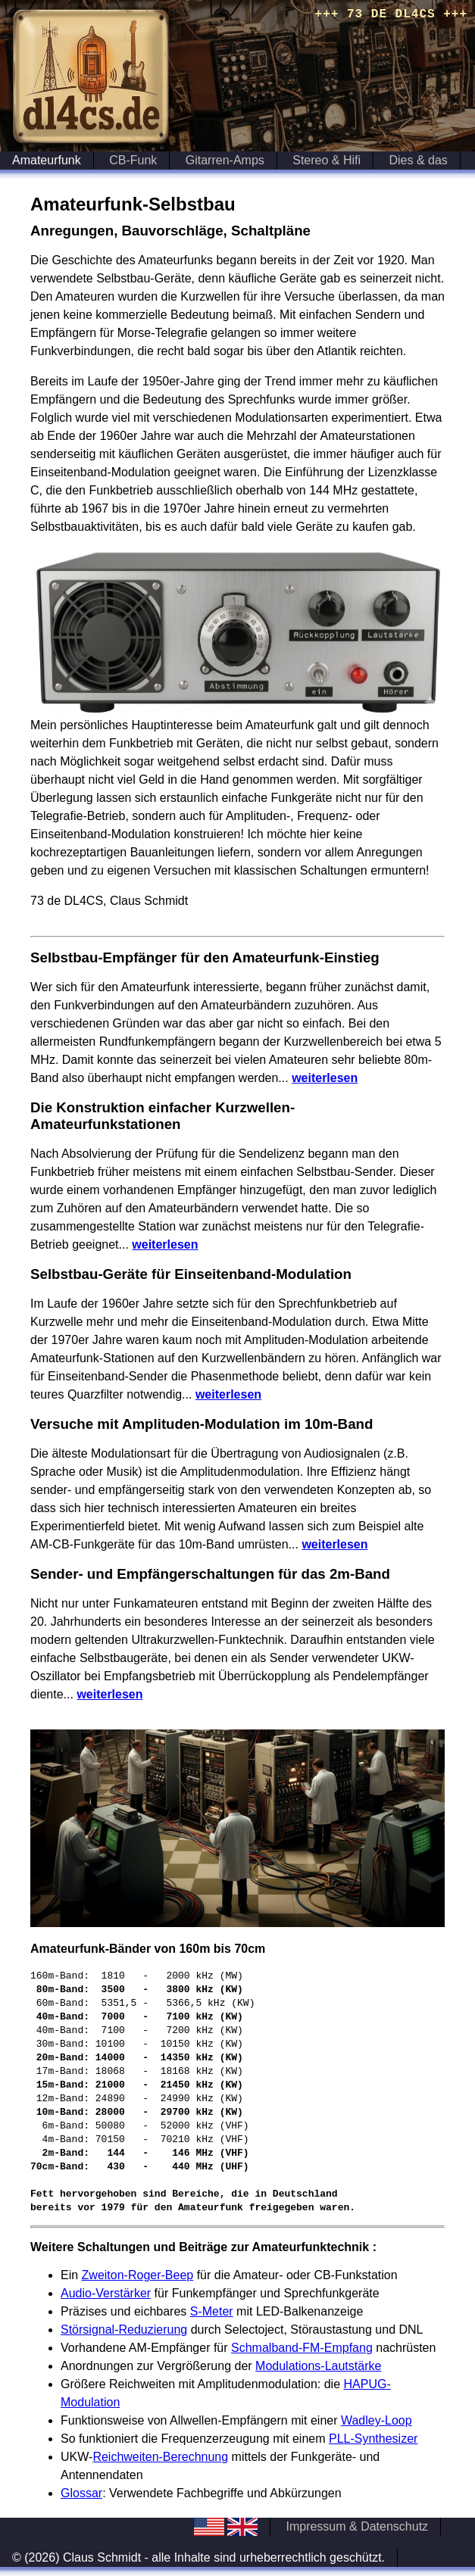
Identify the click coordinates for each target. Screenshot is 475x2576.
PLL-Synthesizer (373, 2438)
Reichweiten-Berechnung (160, 2456)
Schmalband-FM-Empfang (302, 2347)
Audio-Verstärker (106, 2293)
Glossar (81, 2493)
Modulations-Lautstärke (318, 2365)
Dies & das (418, 160)
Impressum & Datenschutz (357, 2526)
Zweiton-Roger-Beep (138, 2275)
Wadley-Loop (376, 2420)
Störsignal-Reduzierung (124, 2329)
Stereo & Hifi (326, 160)
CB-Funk (133, 160)
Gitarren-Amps (225, 160)
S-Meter (211, 2311)
